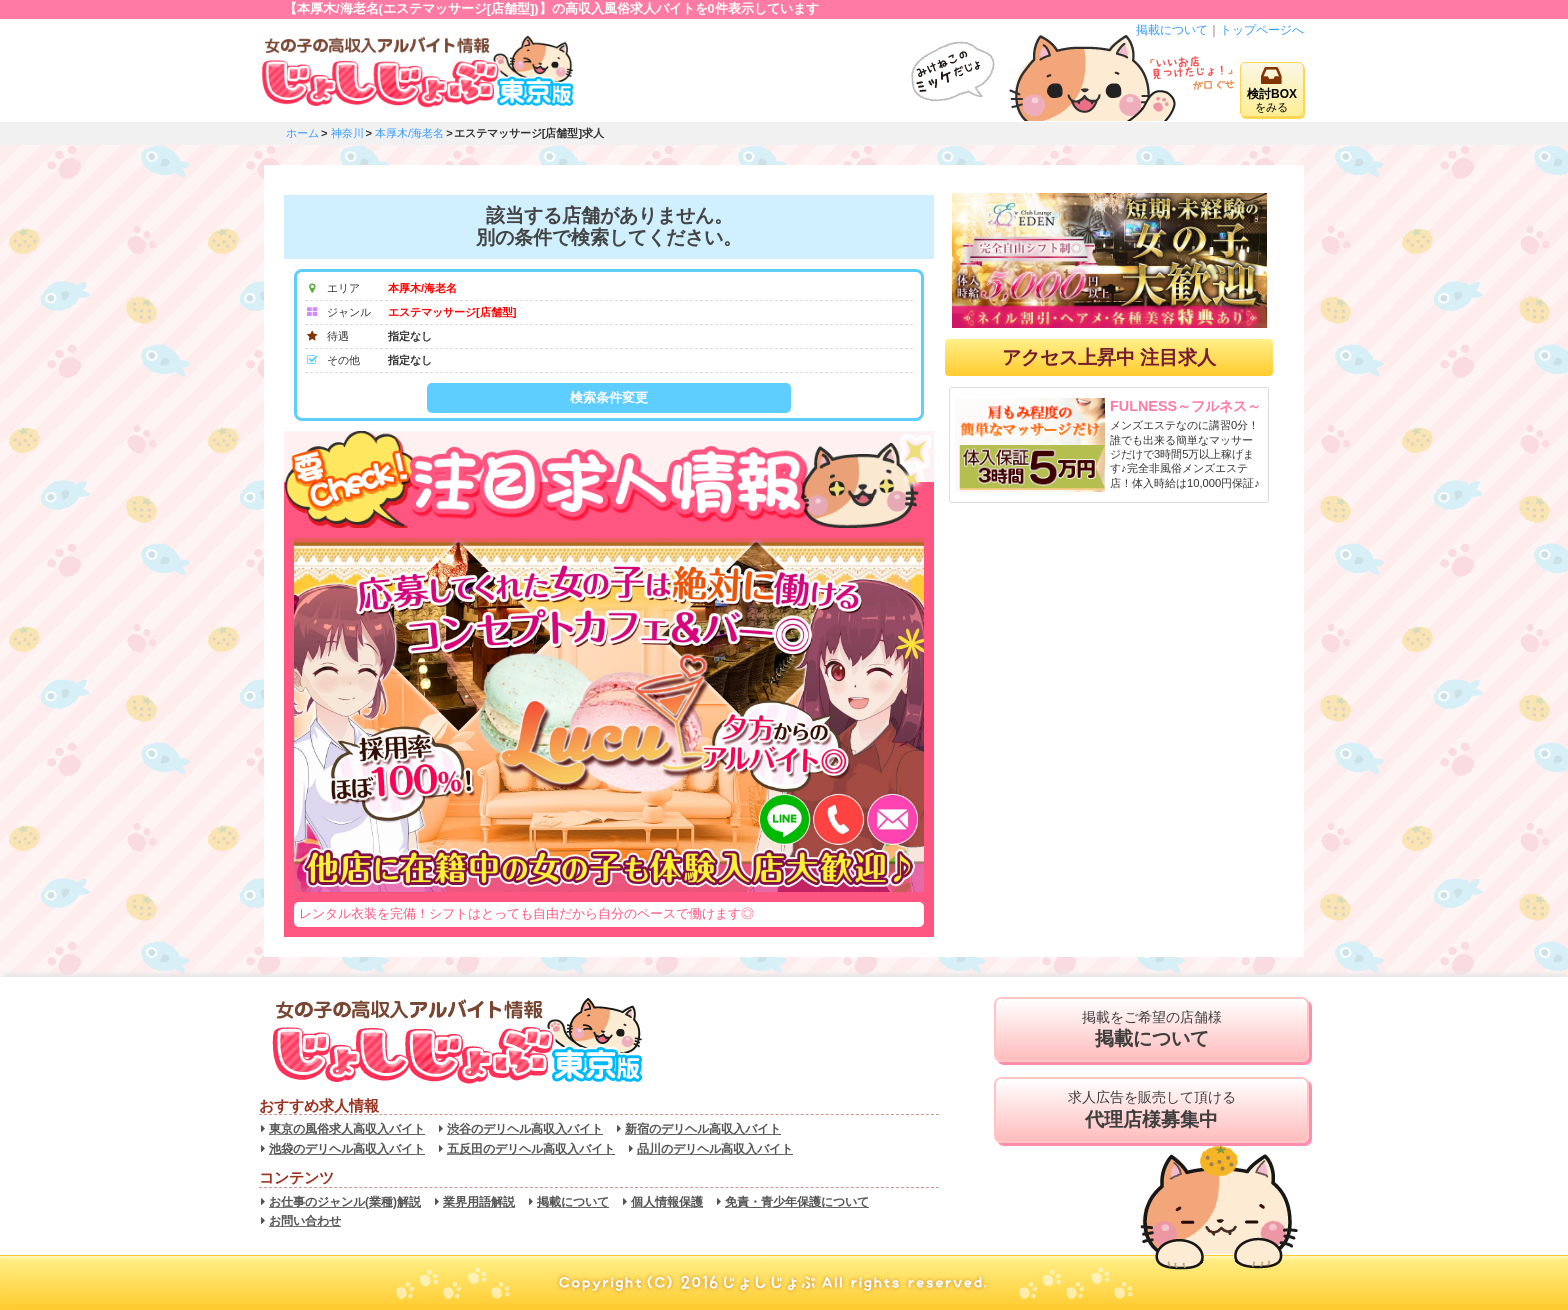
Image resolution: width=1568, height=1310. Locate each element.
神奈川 (347, 133)
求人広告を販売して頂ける (1151, 1110)
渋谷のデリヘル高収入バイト (525, 1129)
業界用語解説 (479, 1202)
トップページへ (1262, 30)
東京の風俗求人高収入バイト (347, 1129)
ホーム (302, 133)
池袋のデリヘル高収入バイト (347, 1149)
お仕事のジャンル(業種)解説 (345, 1202)
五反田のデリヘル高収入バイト (531, 1149)
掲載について (1172, 30)
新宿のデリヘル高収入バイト (703, 1129)
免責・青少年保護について (797, 1202)
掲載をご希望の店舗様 (1151, 1030)
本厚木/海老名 (409, 133)
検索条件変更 (609, 397)
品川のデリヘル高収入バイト (715, 1149)
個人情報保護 (667, 1202)
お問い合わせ (305, 1221)
